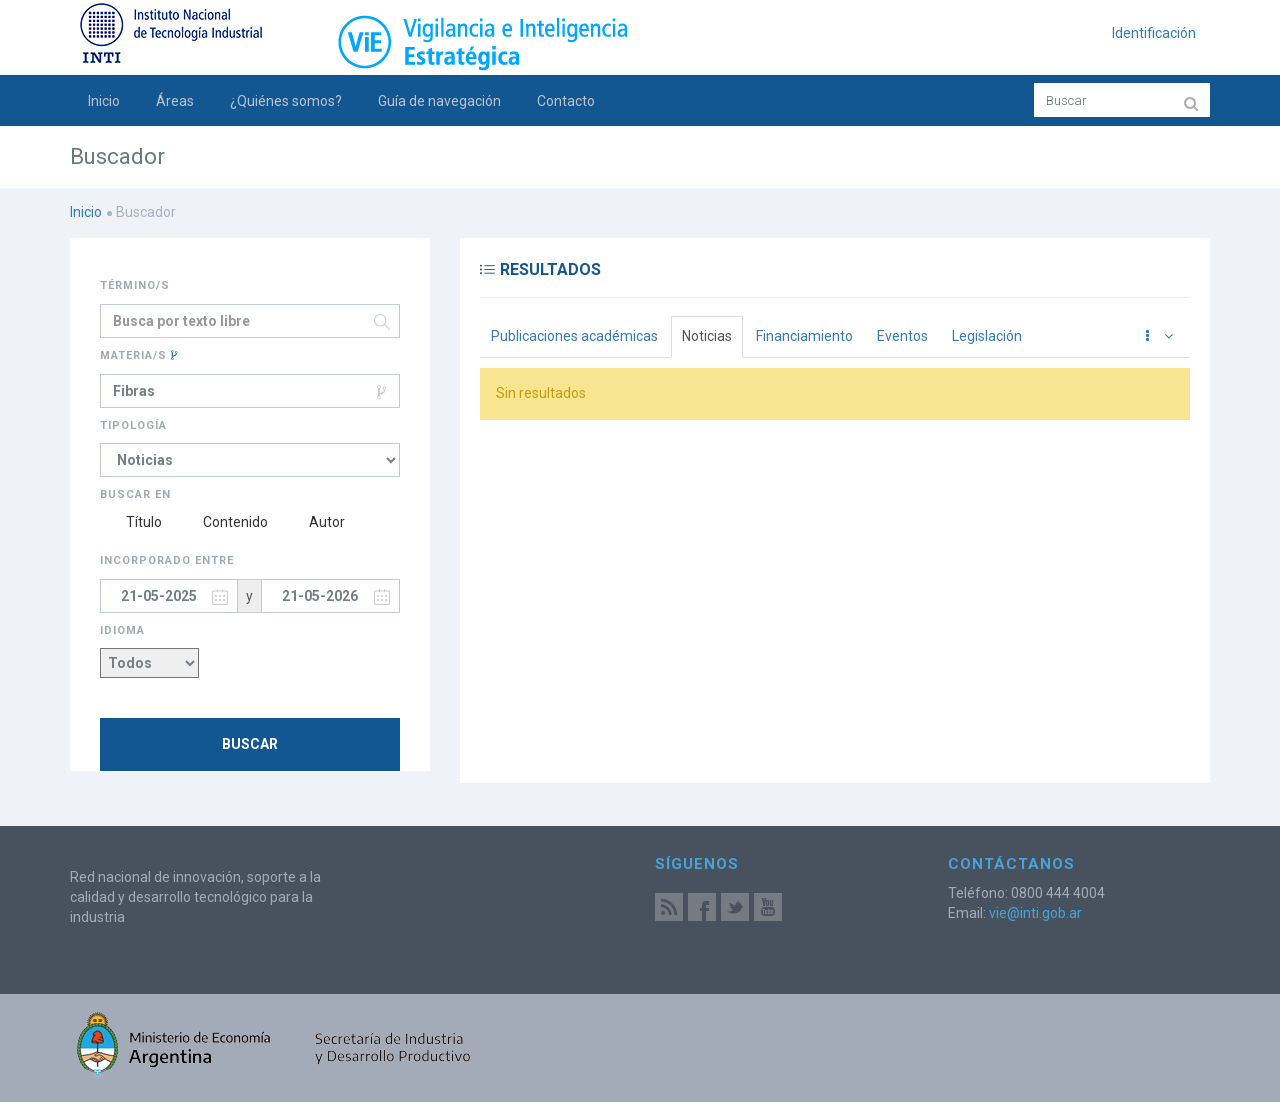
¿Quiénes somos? (286, 101)
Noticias (707, 336)
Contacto (566, 101)
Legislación (987, 336)
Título (131, 522)
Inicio (104, 101)
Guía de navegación (439, 101)
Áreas (175, 101)
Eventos (902, 336)
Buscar (250, 744)
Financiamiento (804, 336)
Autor (315, 522)
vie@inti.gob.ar (1035, 913)
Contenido (224, 522)
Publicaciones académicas (574, 336)
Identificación (1154, 33)
